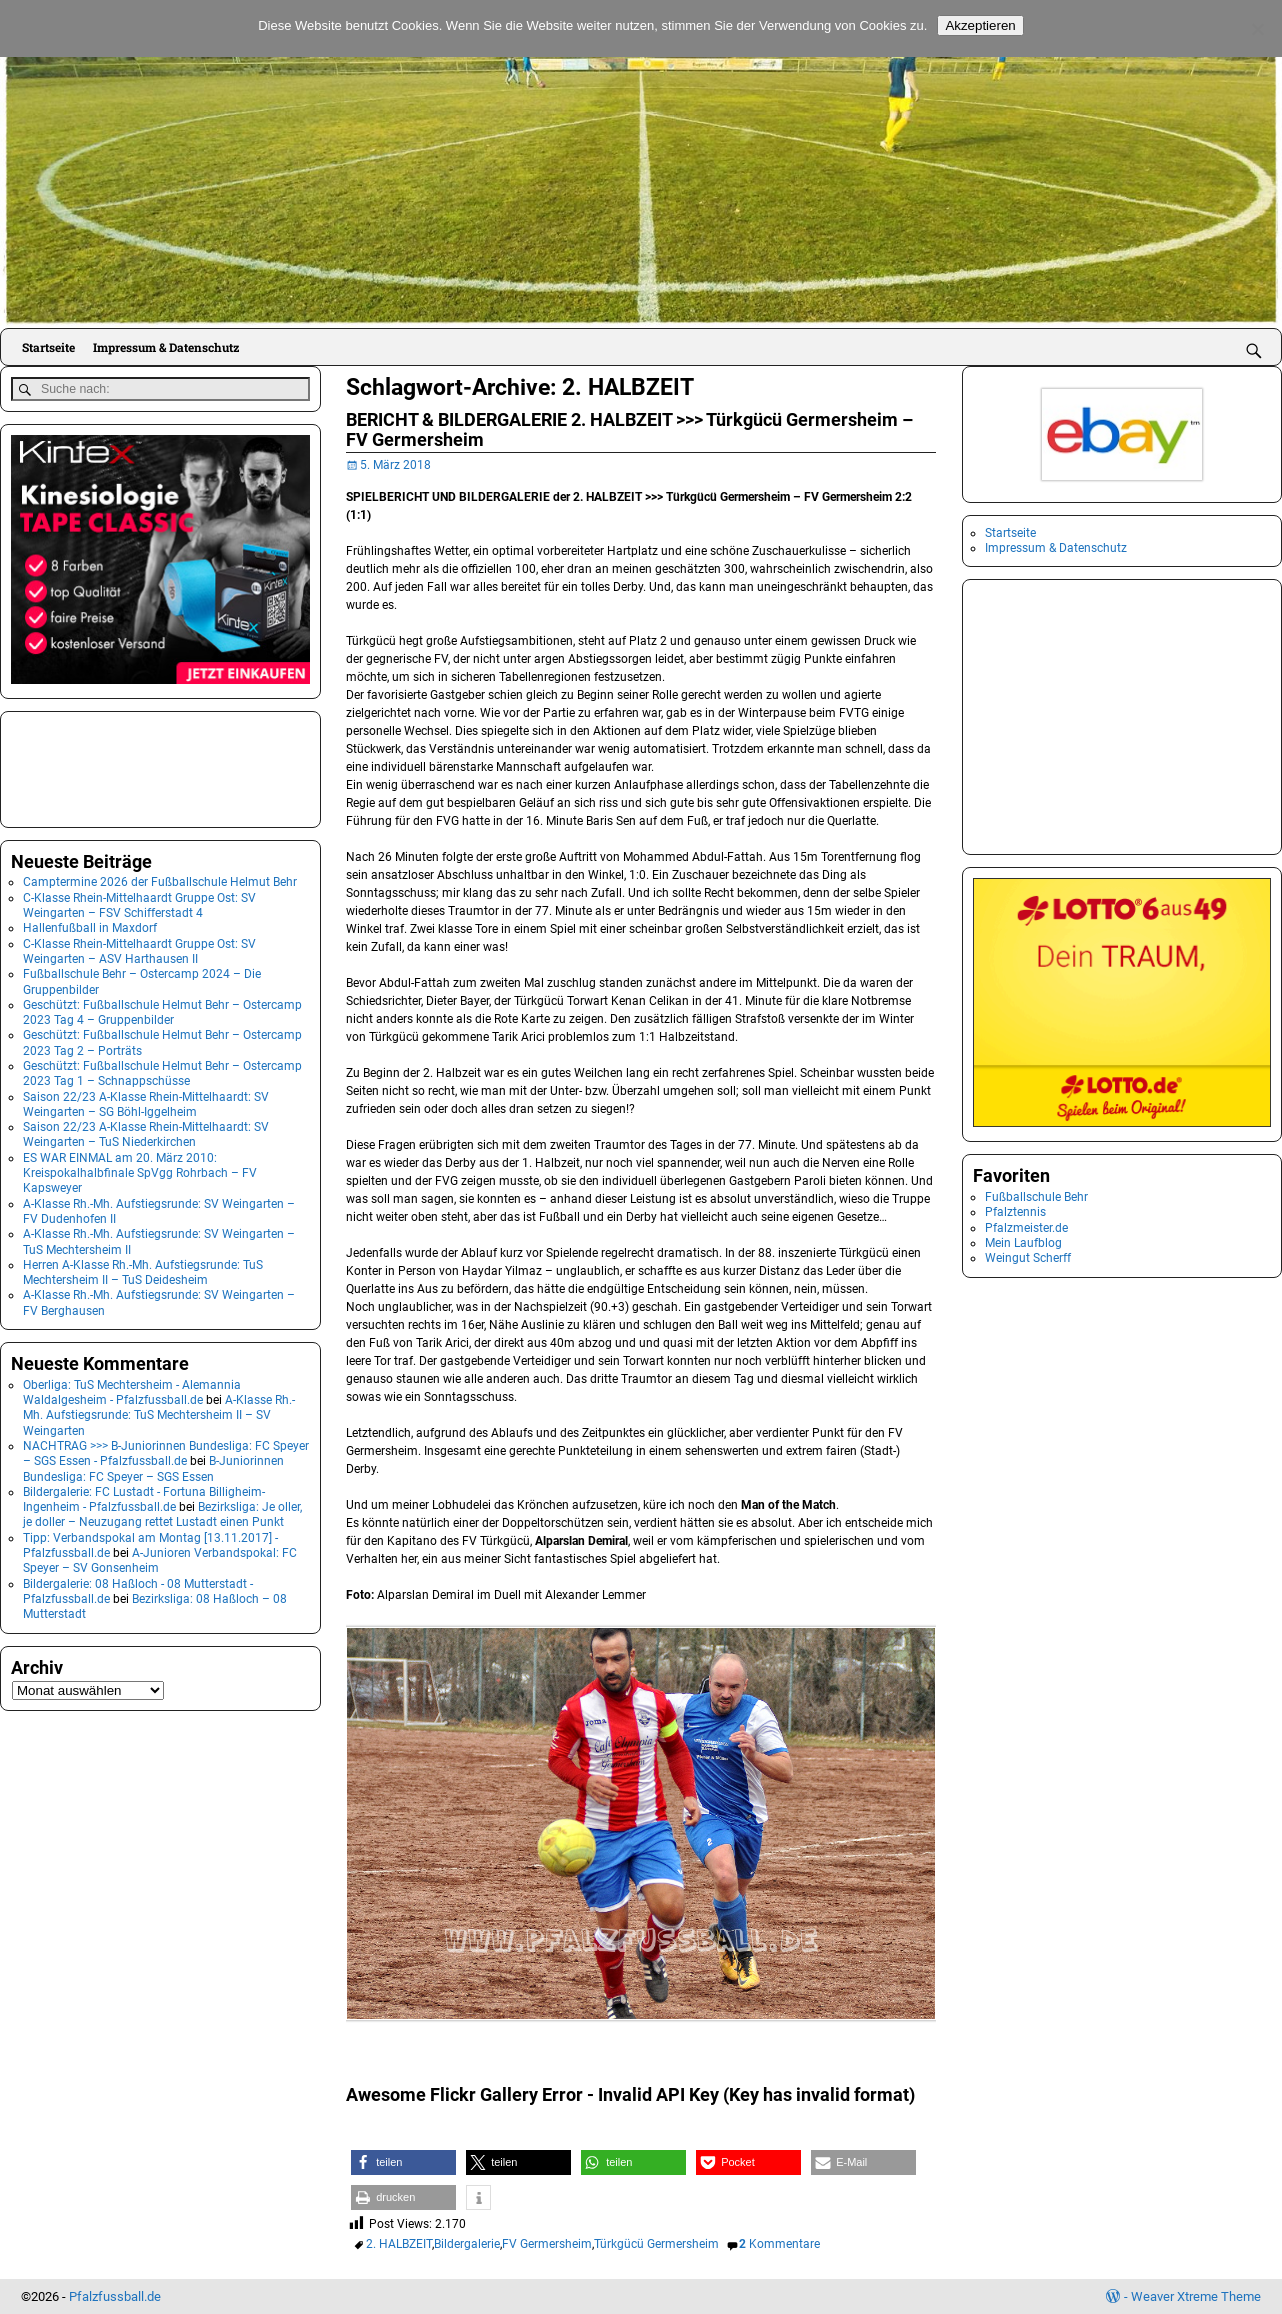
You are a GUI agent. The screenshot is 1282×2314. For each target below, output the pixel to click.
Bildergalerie (467, 2244)
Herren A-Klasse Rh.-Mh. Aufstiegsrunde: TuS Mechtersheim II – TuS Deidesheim (143, 1269)
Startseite (48, 347)
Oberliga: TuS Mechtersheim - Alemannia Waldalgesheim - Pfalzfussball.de (132, 1389)
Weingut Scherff (1028, 1258)
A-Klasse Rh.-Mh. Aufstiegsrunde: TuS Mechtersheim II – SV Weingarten (159, 1412)
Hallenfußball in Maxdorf (90, 925)
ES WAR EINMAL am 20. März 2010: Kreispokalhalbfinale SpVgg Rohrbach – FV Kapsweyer (140, 1170)
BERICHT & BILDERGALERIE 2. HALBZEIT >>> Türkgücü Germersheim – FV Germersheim (629, 429)
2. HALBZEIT (399, 2244)
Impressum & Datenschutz (166, 347)
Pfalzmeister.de (1026, 1228)
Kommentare (779, 2244)
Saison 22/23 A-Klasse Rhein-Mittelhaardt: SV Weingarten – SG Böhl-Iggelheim (146, 1100)
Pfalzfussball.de (115, 2296)
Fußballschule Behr (1036, 1197)
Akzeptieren (980, 25)
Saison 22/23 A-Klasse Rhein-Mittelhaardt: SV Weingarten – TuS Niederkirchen (146, 1131)
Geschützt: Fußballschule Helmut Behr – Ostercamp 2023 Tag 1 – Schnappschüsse (162, 1070)
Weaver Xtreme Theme (1196, 2296)
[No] (1257, 29)
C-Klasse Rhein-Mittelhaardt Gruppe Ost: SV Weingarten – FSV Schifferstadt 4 (139, 902)
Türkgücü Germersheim (656, 2244)
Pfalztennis (1015, 1212)
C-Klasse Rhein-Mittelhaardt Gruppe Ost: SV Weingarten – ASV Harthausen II (139, 948)
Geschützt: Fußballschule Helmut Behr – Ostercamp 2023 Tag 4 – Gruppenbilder (162, 1009)
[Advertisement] (111, 764)
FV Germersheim (547, 2244)
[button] (403, 2162)
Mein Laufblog (1023, 1243)
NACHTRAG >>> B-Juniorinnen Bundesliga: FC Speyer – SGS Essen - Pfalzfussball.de (166, 1450)
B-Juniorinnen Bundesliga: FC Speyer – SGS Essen (153, 1465)
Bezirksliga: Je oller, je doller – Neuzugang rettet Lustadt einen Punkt (162, 1511)
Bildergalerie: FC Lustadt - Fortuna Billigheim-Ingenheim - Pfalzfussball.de (144, 1496)
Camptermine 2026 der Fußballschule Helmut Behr (160, 879)
